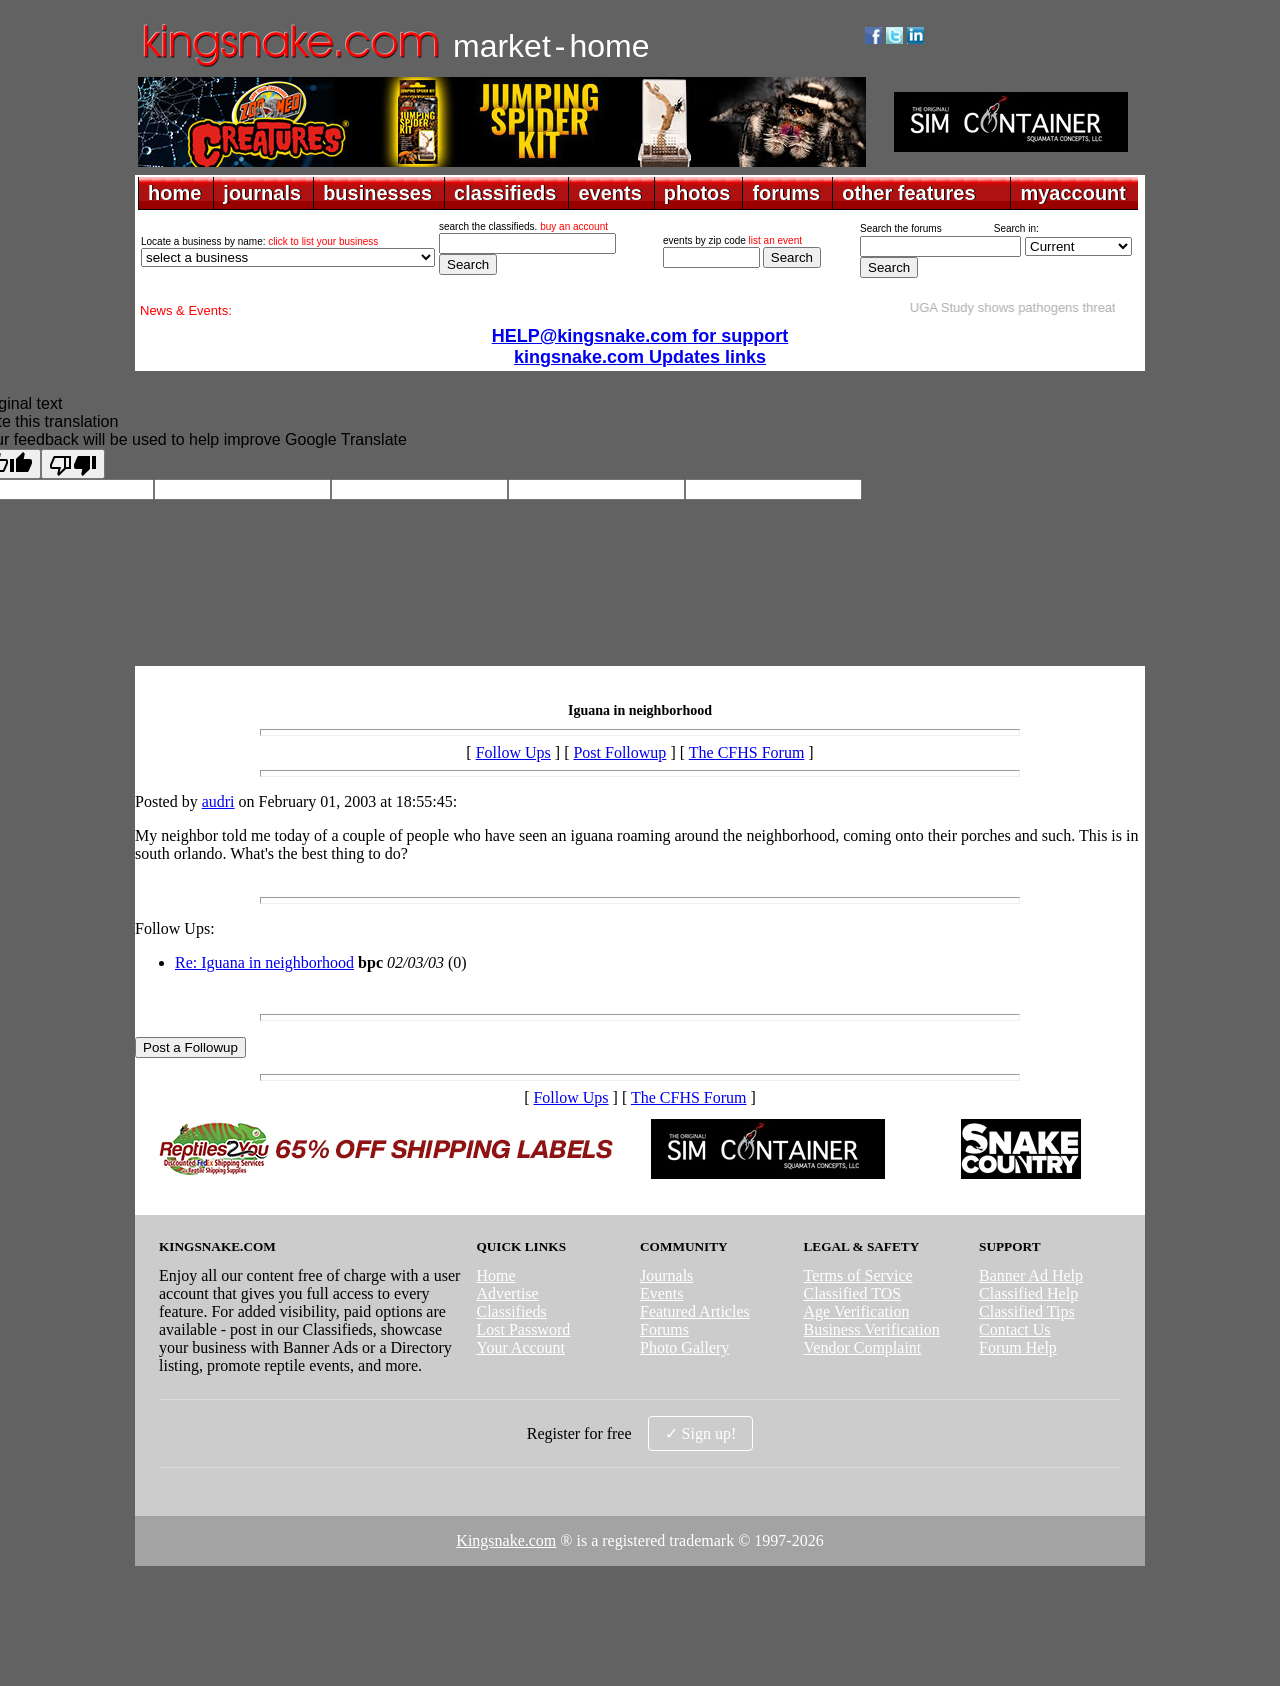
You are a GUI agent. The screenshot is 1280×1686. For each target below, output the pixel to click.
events (609, 193)
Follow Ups (513, 752)
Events (662, 1293)
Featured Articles (695, 1311)
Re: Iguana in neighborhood (264, 962)
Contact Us (1015, 1329)
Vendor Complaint (863, 1347)
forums (786, 193)
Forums (664, 1329)
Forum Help (1018, 1347)
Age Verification (857, 1311)
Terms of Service (858, 1275)
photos (697, 193)
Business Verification (872, 1329)
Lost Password (523, 1329)
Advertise (507, 1293)
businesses (377, 193)
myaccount (1073, 193)
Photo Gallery (684, 1347)
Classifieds (511, 1311)
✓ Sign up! (701, 1433)
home (174, 193)
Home (495, 1275)
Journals (666, 1275)
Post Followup (619, 752)
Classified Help (1028, 1293)
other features (908, 193)
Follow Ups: (175, 928)
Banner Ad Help (1031, 1275)
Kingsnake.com (506, 1540)
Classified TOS (853, 1293)
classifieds (505, 193)
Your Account (520, 1347)
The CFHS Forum (747, 752)
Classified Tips (1027, 1311)
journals (262, 193)
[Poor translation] (73, 464)
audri (218, 801)
